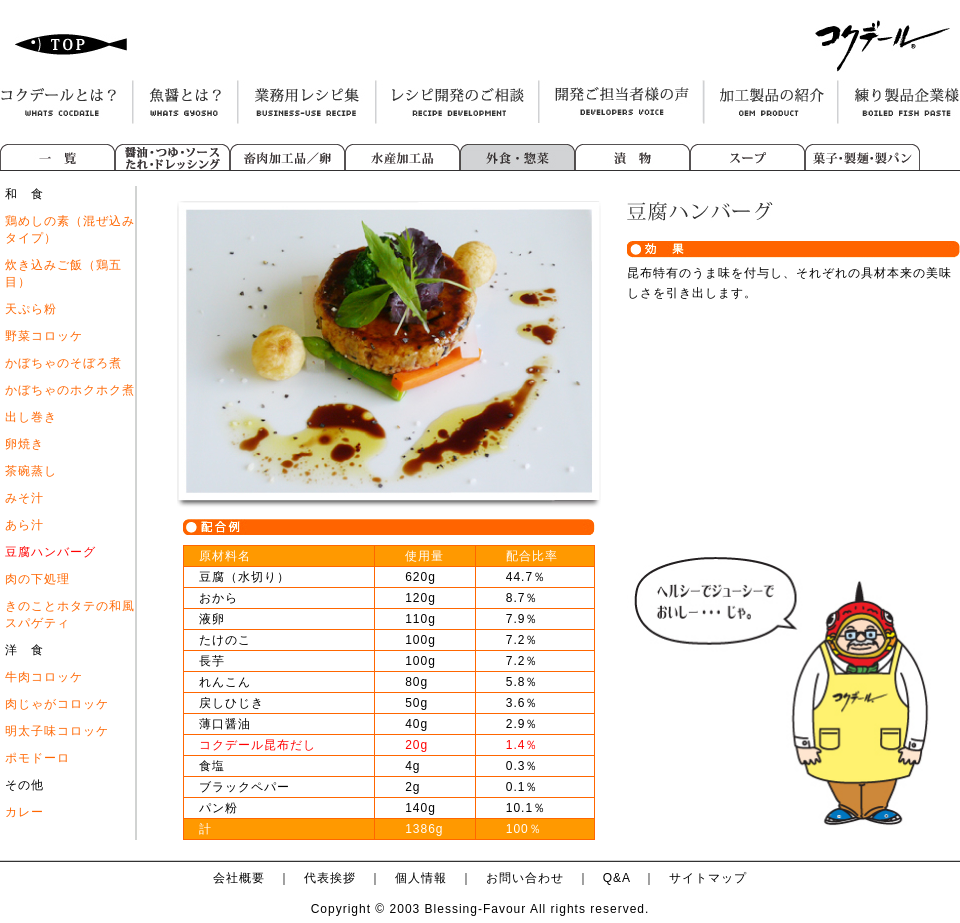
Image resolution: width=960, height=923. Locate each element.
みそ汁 (24, 498)
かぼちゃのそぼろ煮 (63, 363)
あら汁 (24, 525)
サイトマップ (708, 878)
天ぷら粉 (31, 309)
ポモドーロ (37, 758)
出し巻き (31, 417)
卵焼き (24, 444)
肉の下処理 (37, 579)
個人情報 (421, 878)
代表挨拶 (330, 878)
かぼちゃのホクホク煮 (70, 390)
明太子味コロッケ (57, 731)
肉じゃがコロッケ (57, 704)
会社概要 (239, 878)
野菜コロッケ (44, 336)
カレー (24, 812)
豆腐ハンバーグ (50, 552)
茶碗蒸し (31, 471)
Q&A (617, 878)
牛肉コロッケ (44, 677)
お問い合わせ (525, 878)
